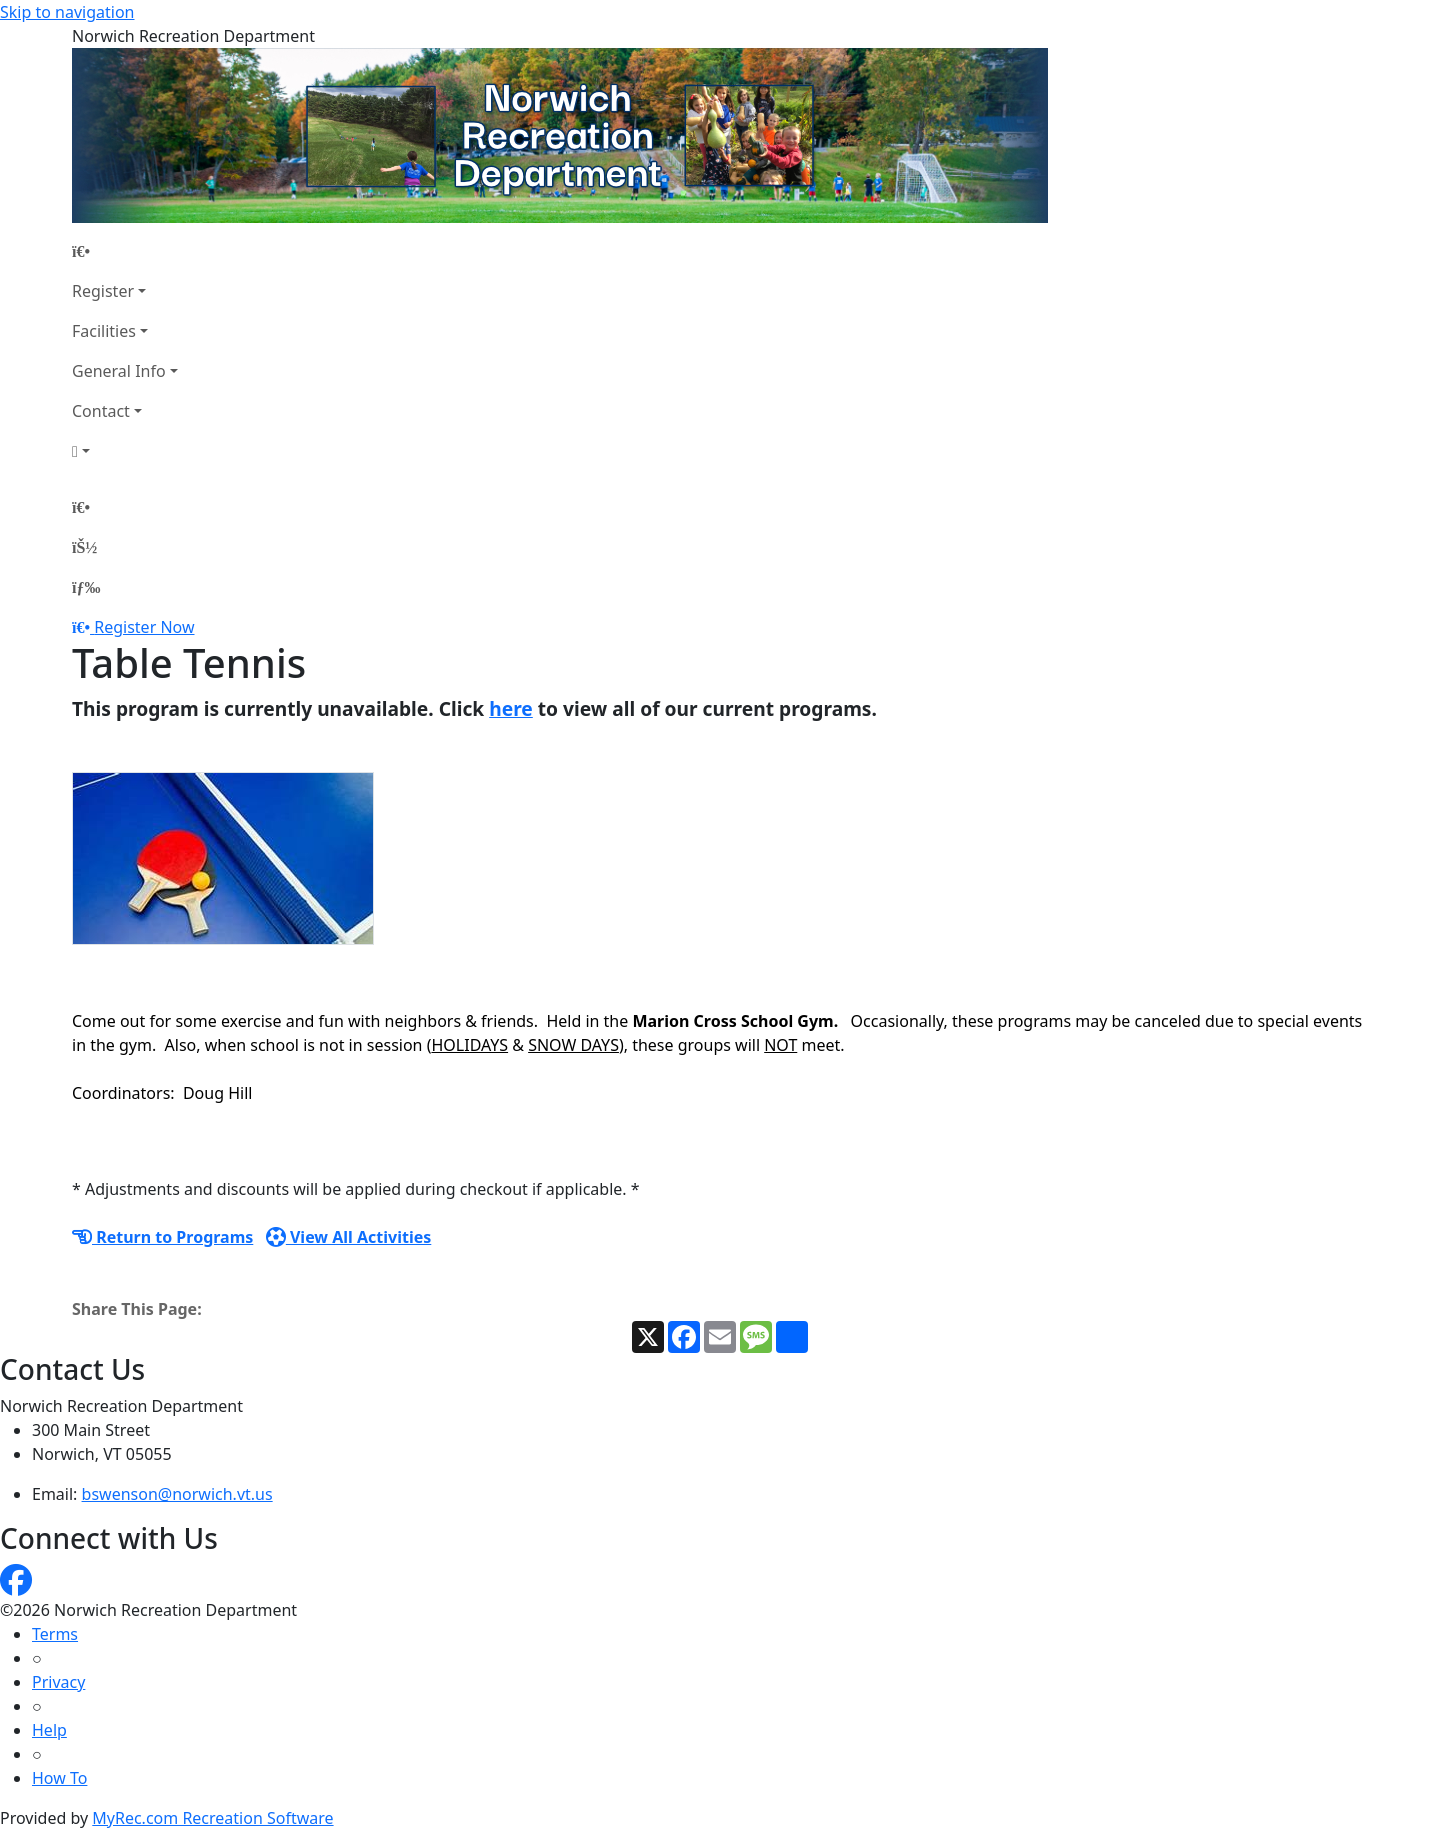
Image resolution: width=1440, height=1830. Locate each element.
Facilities (104, 331)
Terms (55, 1634)
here (511, 708)
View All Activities (349, 1237)
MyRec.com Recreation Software (212, 1818)
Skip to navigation (67, 12)
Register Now (144, 627)
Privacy (58, 1682)
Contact (101, 411)
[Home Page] (125, 251)
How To (59, 1778)
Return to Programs (162, 1237)
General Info (119, 371)
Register (103, 291)
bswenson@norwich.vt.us (177, 1494)
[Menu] (86, 587)
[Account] (125, 451)
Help (49, 1730)
